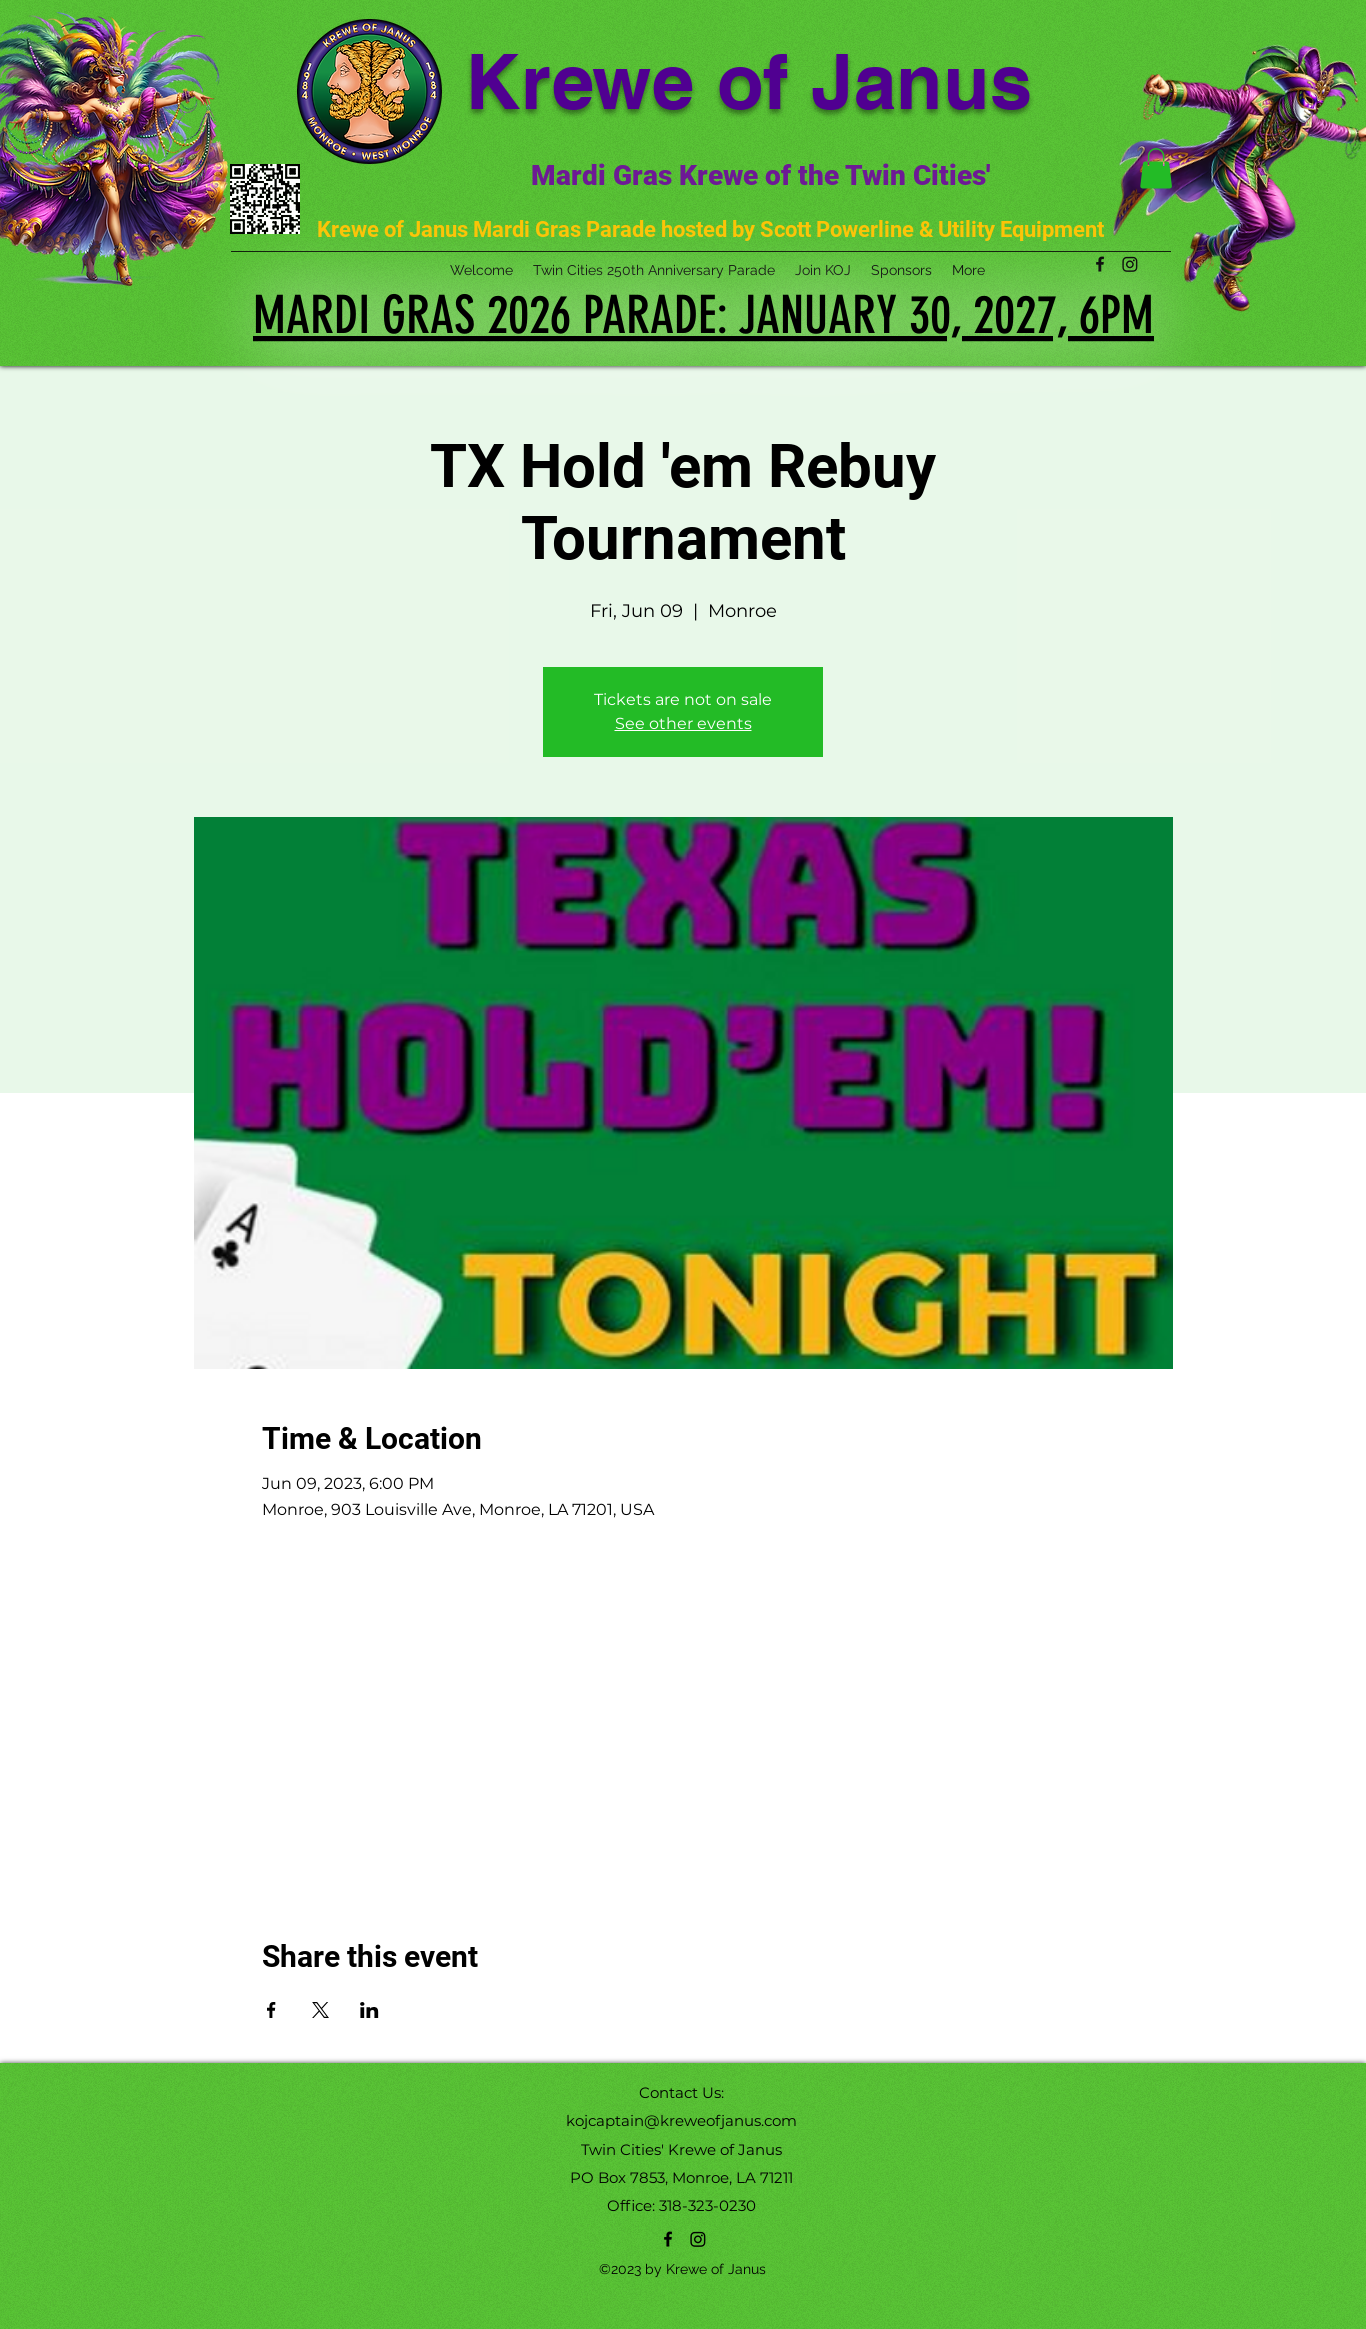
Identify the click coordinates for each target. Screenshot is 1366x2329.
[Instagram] (698, 2239)
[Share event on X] (320, 2010)
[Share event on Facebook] (271, 2010)
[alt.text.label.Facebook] (668, 2239)
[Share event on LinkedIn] (369, 2010)
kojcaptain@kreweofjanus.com (681, 2120)
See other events (683, 723)
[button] (1156, 168)
